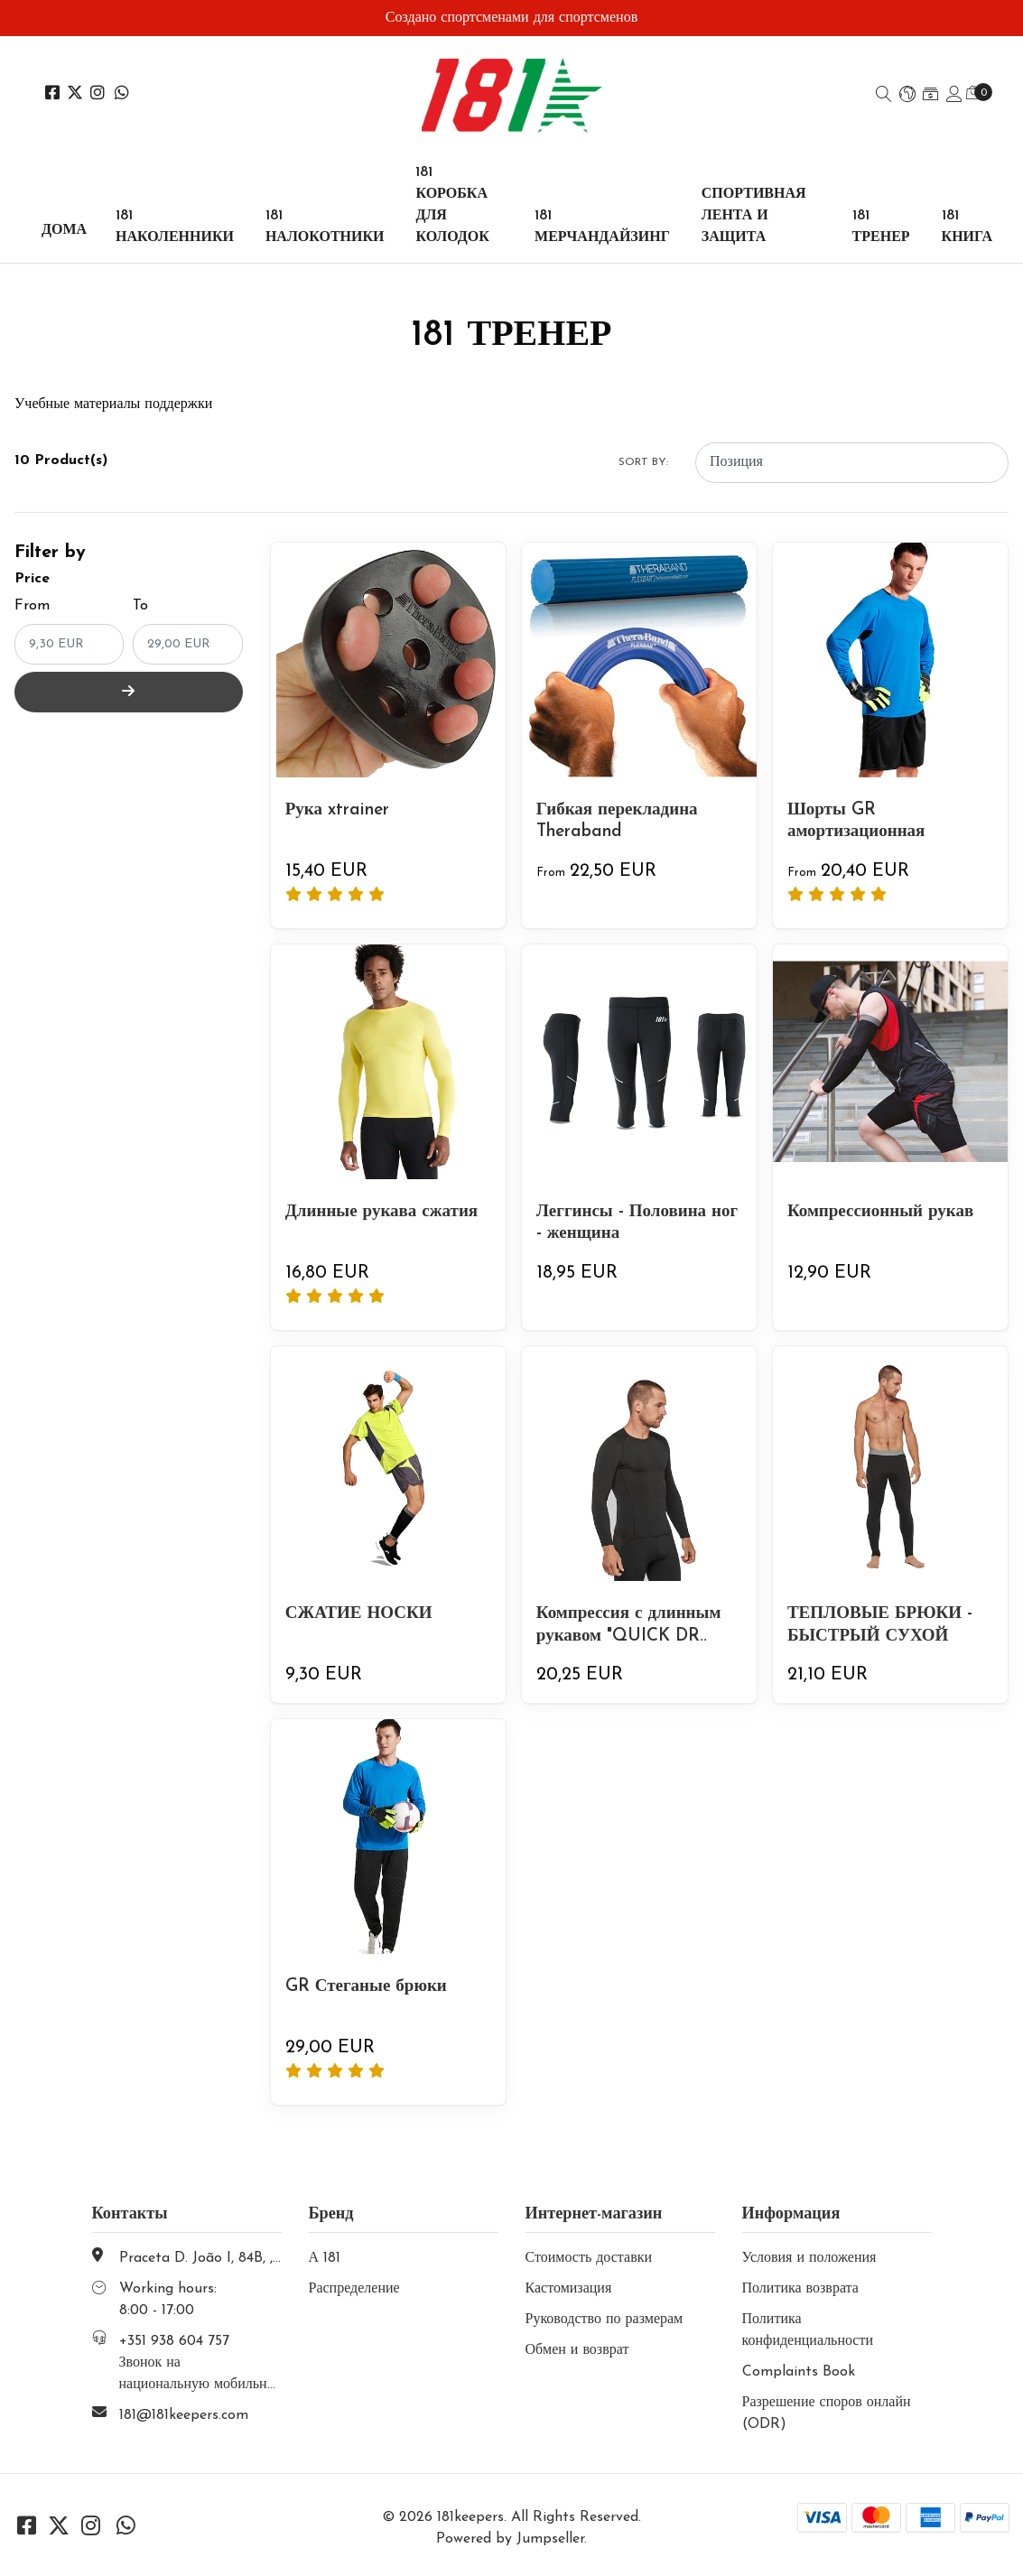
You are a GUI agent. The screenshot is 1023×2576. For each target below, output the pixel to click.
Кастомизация (568, 2289)
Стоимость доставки (589, 2258)
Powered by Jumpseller (510, 2539)
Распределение (354, 2289)
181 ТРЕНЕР (881, 227)
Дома (64, 230)
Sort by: (643, 462)
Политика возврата (800, 2289)
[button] (907, 95)
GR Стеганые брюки (369, 1986)
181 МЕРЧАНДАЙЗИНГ (602, 227)
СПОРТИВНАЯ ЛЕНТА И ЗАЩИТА (754, 216)
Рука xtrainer (341, 810)
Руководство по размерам (604, 2319)
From (32, 606)
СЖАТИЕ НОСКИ (362, 1613)
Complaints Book (798, 2372)
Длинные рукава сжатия (386, 1212)
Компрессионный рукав (885, 1212)
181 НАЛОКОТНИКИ (325, 227)
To (140, 606)
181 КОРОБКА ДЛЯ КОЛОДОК (451, 205)
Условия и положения (809, 2258)
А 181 (325, 2258)
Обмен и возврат (577, 2350)
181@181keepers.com (183, 2415)
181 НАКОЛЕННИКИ (175, 227)
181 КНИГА (967, 227)
